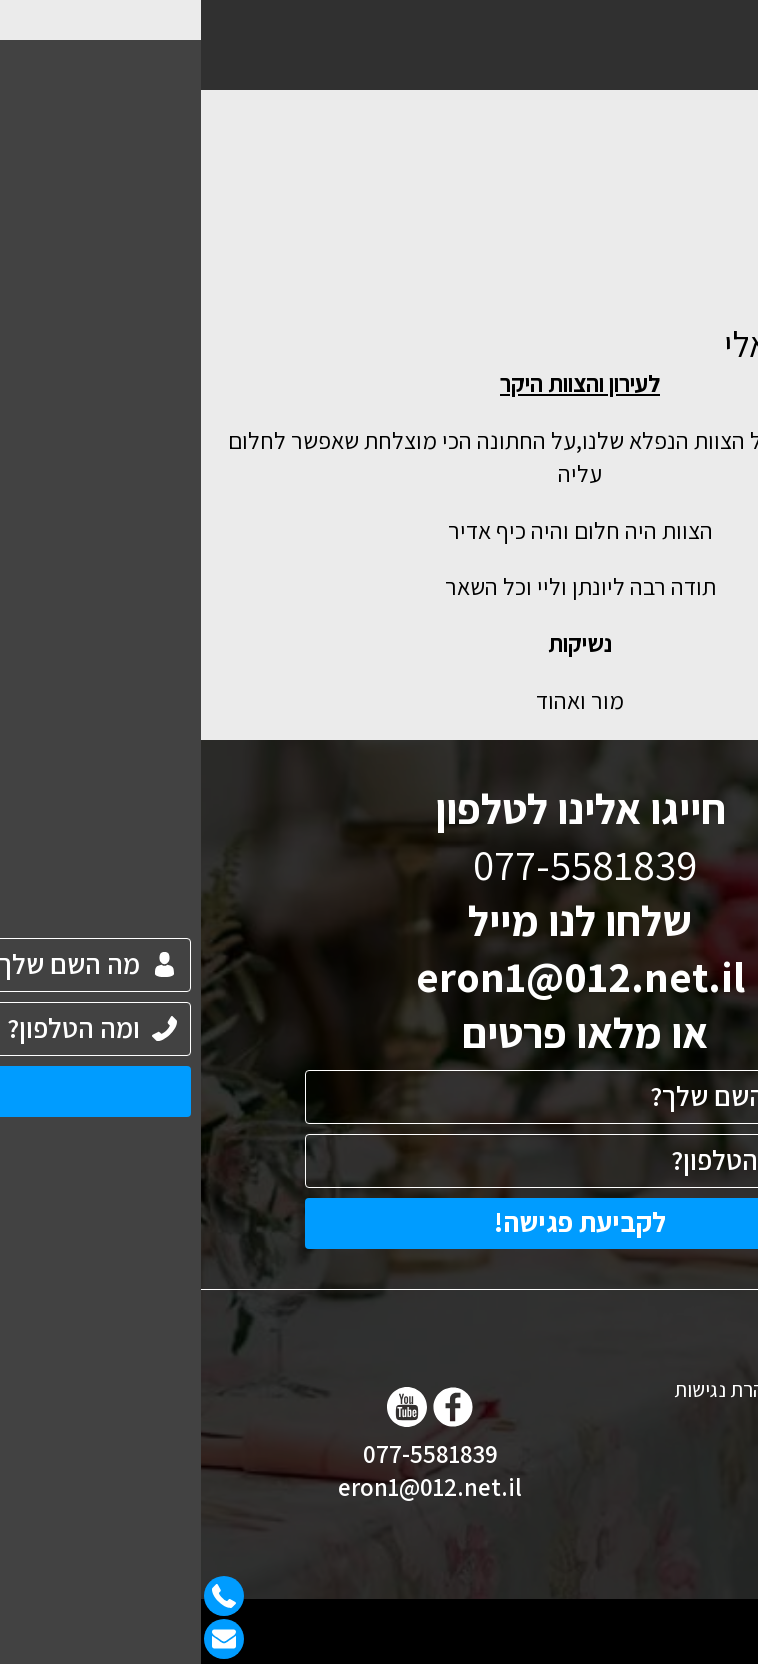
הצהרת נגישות (529, 1389)
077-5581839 (229, 1453)
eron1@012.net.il (379, 976)
